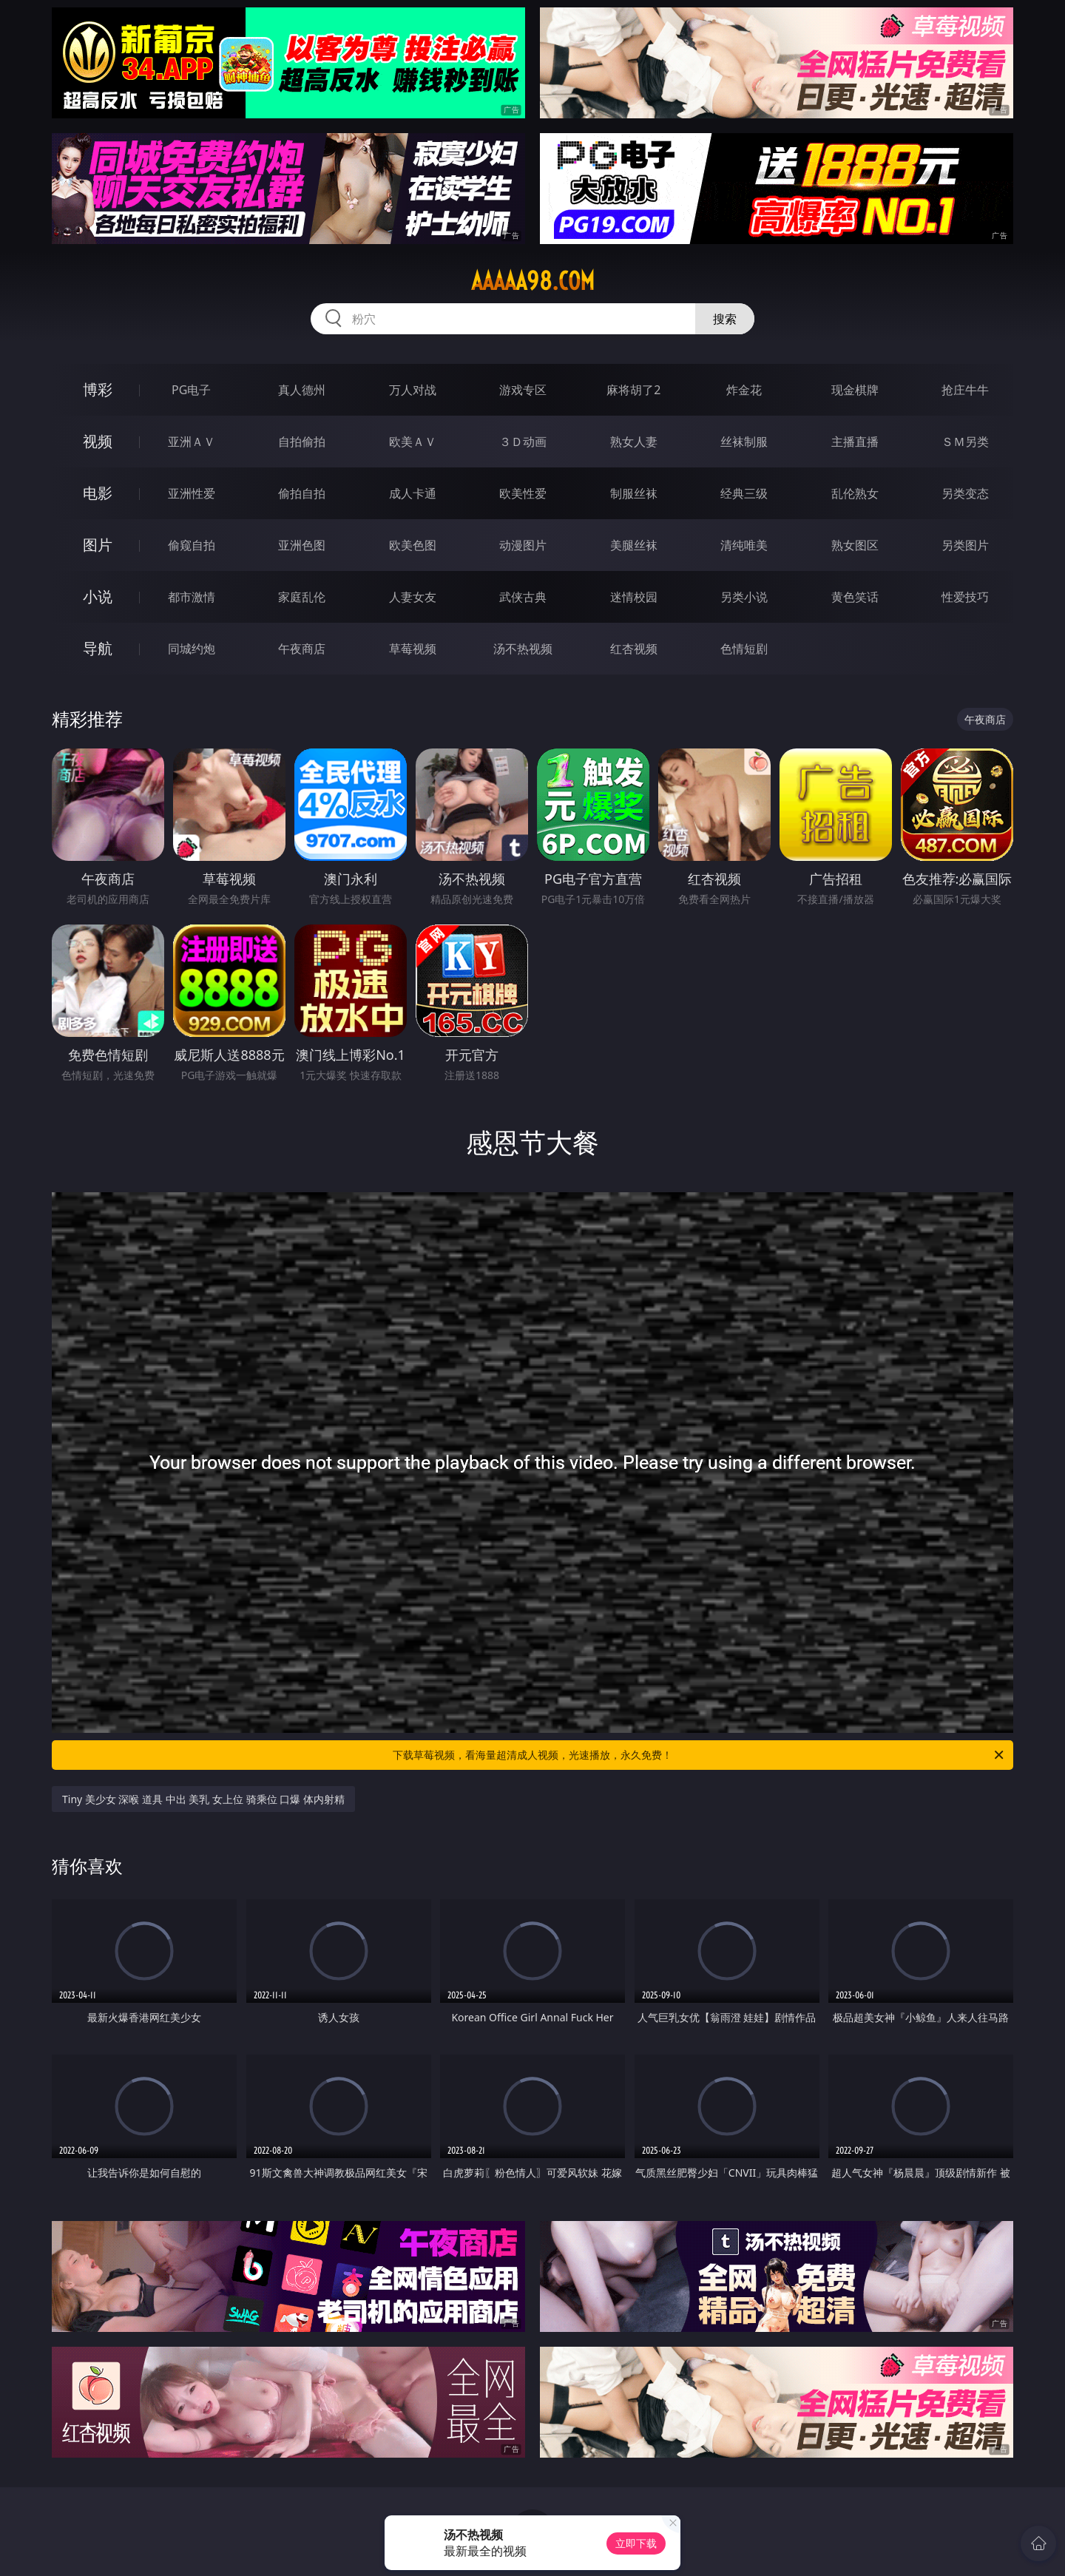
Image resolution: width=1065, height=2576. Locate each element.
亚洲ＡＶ (191, 441)
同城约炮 (191, 648)
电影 (97, 493)
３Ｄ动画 (523, 441)
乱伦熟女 (855, 493)
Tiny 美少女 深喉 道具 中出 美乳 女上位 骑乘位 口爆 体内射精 (203, 1799)
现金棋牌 (855, 390)
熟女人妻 (633, 441)
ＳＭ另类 (965, 441)
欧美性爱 (523, 493)
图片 (97, 545)
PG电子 (191, 390)
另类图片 (965, 545)
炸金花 (744, 390)
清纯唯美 (744, 545)
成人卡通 (412, 493)
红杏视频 (633, 648)
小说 (97, 596)
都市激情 (191, 597)
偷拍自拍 (301, 493)
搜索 (725, 319)
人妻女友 (412, 597)
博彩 (97, 389)
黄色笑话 (855, 597)
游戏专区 (523, 390)
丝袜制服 (744, 441)
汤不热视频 (522, 648)
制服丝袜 (633, 493)
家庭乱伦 (301, 597)
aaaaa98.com (533, 281)
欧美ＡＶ (412, 441)
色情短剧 (744, 648)
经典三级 (744, 493)
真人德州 (301, 390)
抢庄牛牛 (965, 390)
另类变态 (965, 493)
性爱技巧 (965, 597)
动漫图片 (523, 545)
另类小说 (744, 597)
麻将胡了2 (633, 390)
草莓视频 (412, 648)
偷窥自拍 (191, 545)
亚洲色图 (301, 545)
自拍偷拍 (301, 441)
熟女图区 (855, 545)
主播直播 (855, 441)
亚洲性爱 (191, 493)
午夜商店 (301, 648)
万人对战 (412, 390)
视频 (97, 441)
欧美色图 (412, 545)
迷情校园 (633, 597)
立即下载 (636, 2543)
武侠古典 (523, 597)
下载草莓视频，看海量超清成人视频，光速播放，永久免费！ (699, 1755)
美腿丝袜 (633, 545)
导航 (97, 648)
